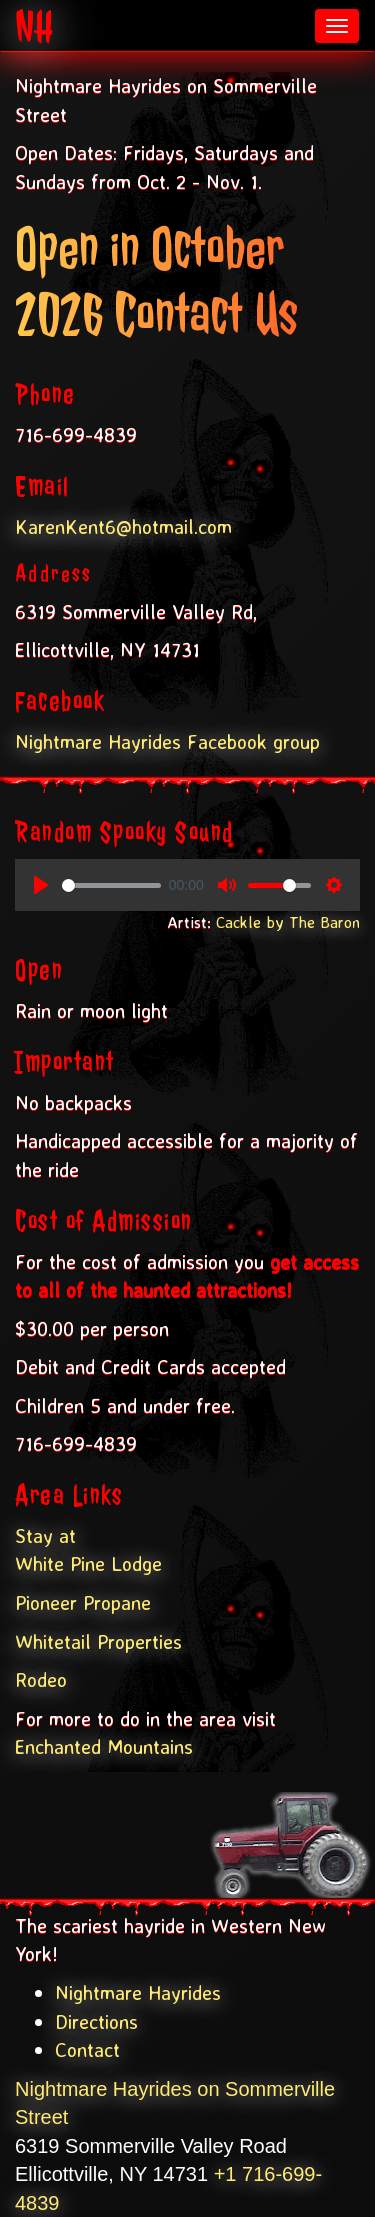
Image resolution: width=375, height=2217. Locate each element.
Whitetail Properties (98, 1641)
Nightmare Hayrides (138, 1992)
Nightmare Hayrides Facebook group (167, 741)
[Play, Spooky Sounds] (41, 885)
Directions (96, 2021)
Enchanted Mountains (104, 1746)
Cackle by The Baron (288, 922)
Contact (87, 2049)
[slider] (111, 885)
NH (35, 26)
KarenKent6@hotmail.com (123, 526)
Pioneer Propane (83, 1602)
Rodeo (41, 1679)
